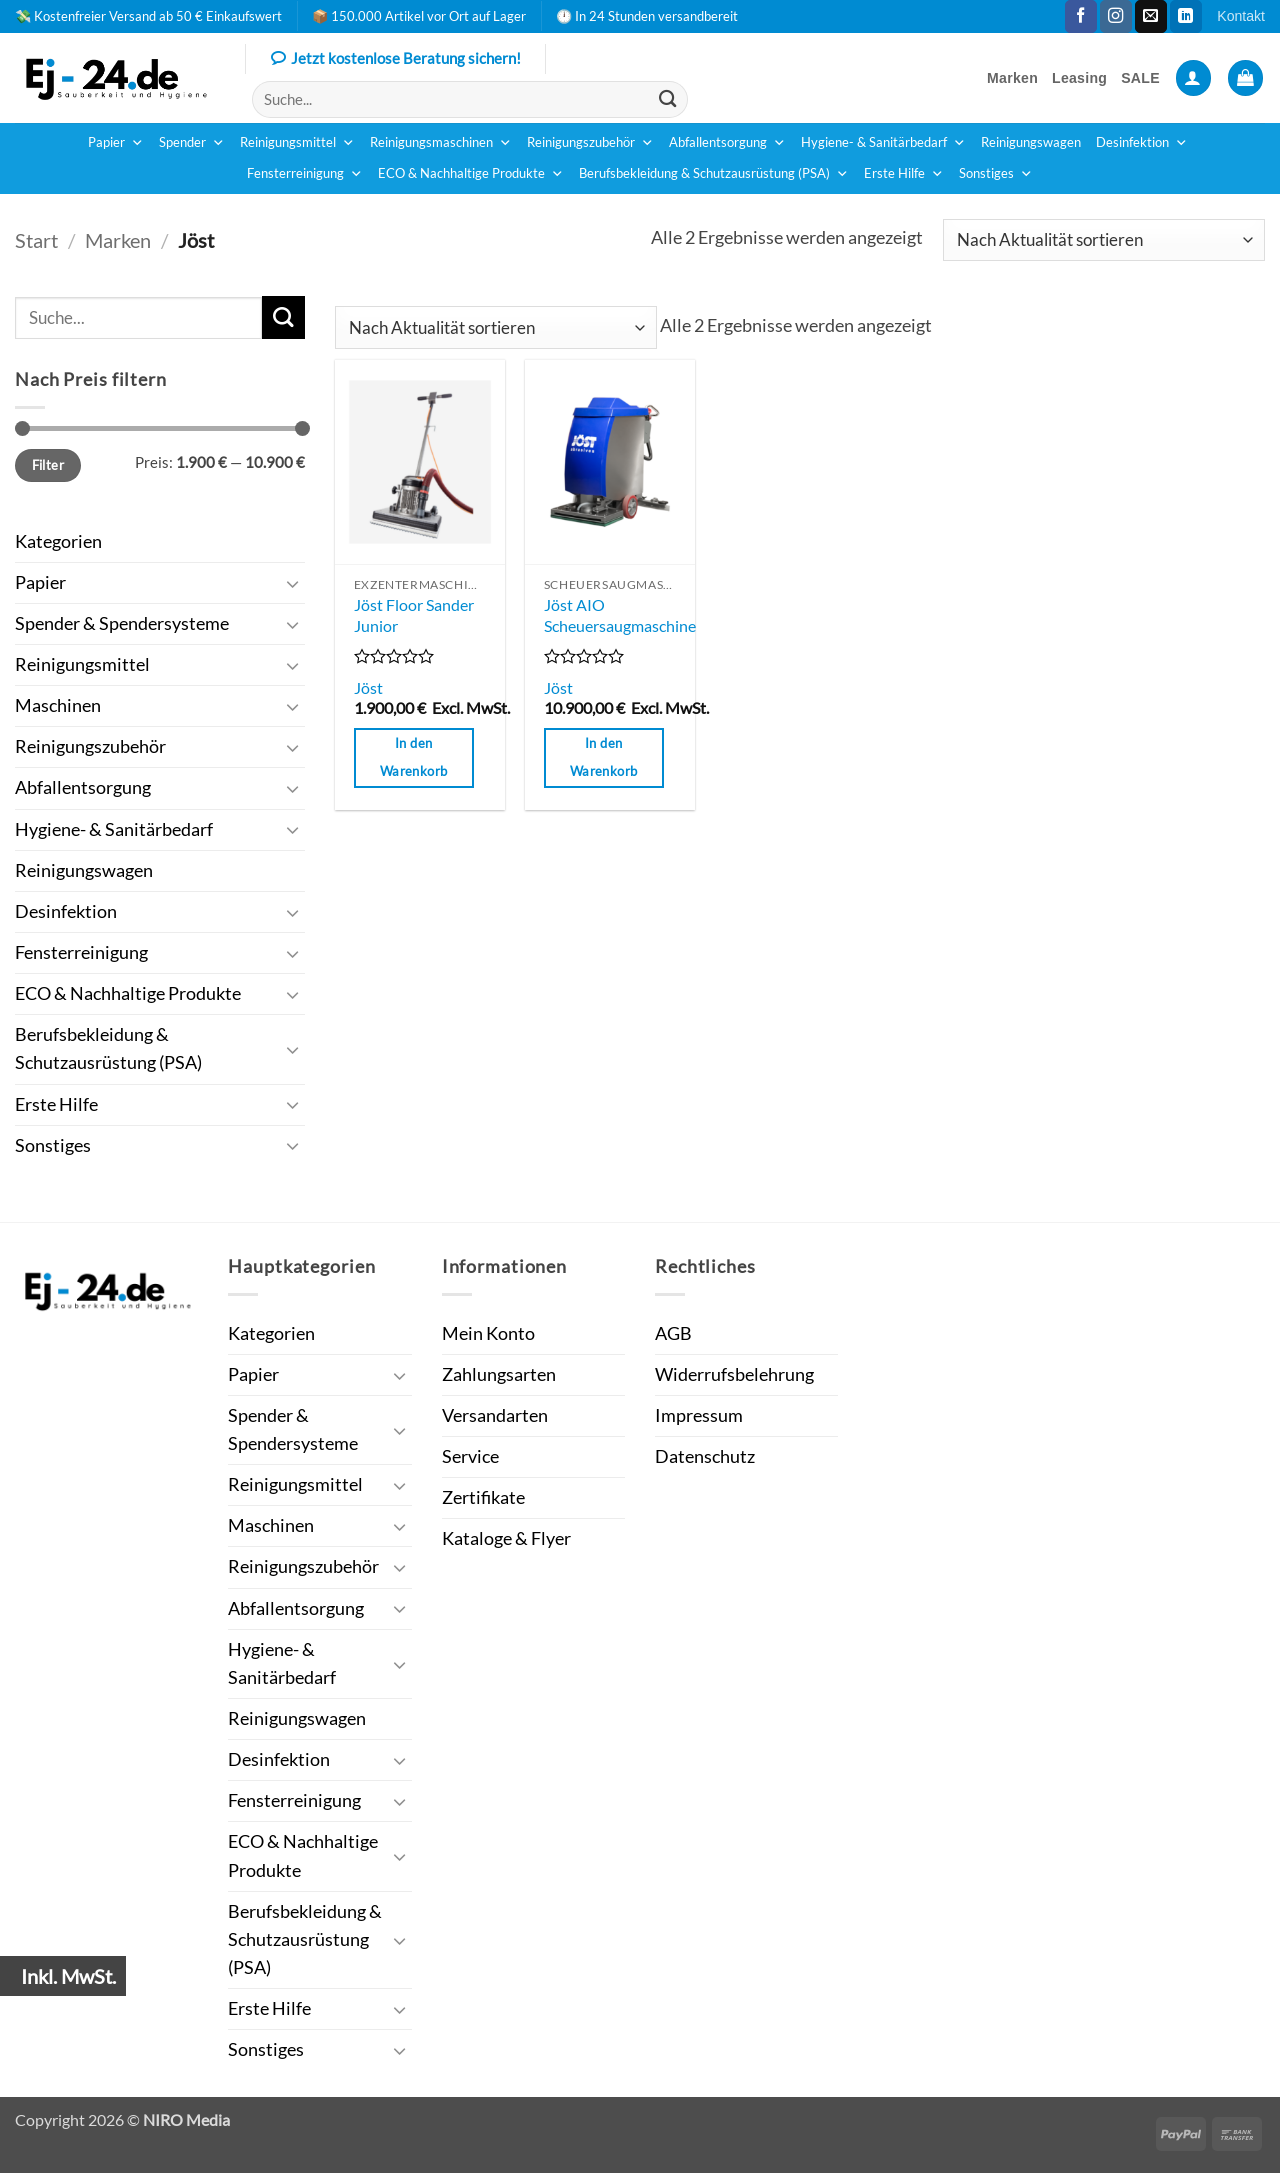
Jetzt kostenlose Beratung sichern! (396, 60)
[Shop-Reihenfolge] (1104, 240)
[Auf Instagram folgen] (1116, 16)
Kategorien (58, 541)
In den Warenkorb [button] (413, 757)
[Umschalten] (293, 583)
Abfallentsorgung (727, 143)
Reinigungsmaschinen (441, 143)
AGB (673, 1333)
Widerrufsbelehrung (734, 1374)
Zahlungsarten (499, 1374)
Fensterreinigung (305, 174)
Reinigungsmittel (297, 143)
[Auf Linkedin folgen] (1186, 16)
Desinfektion (1142, 143)
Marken (1012, 78)
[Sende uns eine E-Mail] (1151, 16)
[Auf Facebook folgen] (1081, 16)
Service (470, 1456)
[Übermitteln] (667, 99)
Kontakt (1241, 16)
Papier (116, 143)
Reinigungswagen (1031, 142)
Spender (192, 143)
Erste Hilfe (904, 174)
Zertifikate (483, 1497)
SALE (1140, 78)
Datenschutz (705, 1456)
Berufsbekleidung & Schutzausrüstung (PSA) (714, 174)
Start (36, 240)
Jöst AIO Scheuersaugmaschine (620, 615)
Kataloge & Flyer (506, 1538)
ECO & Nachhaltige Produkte (471, 174)
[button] (1193, 78)
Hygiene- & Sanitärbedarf (883, 143)
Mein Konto (488, 1333)
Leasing (1079, 78)
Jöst (368, 687)
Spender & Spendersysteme (122, 623)
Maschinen (58, 705)
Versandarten (495, 1415)
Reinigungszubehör (590, 143)
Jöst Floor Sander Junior (414, 615)
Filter (48, 465)
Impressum (699, 1415)
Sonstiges (996, 174)
